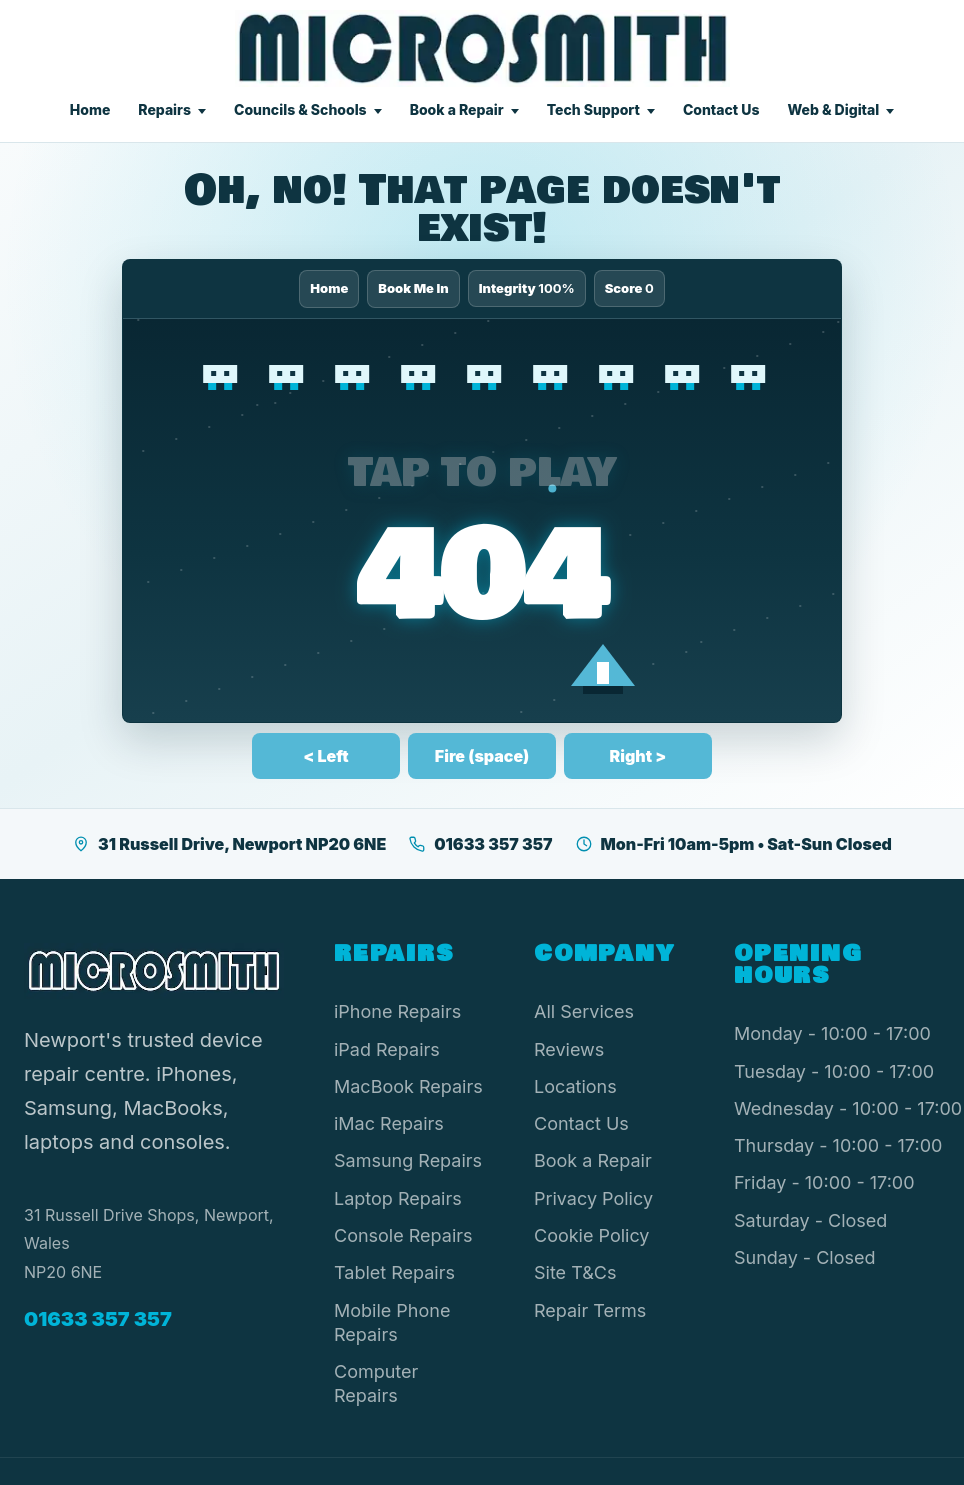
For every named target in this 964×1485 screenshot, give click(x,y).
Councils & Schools (300, 109)
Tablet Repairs (394, 1272)
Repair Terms (590, 1310)
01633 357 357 (480, 844)
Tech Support (593, 109)
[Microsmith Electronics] (482, 48)
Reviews (569, 1049)
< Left (325, 756)
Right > (638, 756)
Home (90, 109)
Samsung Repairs (408, 1160)
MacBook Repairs (408, 1086)
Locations (575, 1086)
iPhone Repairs (397, 1011)
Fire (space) (482, 756)
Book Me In (413, 288)
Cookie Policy (592, 1235)
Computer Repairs (376, 1383)
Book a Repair (457, 109)
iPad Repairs (387, 1049)
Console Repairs (403, 1235)
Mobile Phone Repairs (392, 1322)
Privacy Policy (593, 1198)
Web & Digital (833, 109)
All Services (584, 1011)
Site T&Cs (575, 1272)
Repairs (164, 109)
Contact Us (721, 109)
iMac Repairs (389, 1123)
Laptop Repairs (398, 1198)
